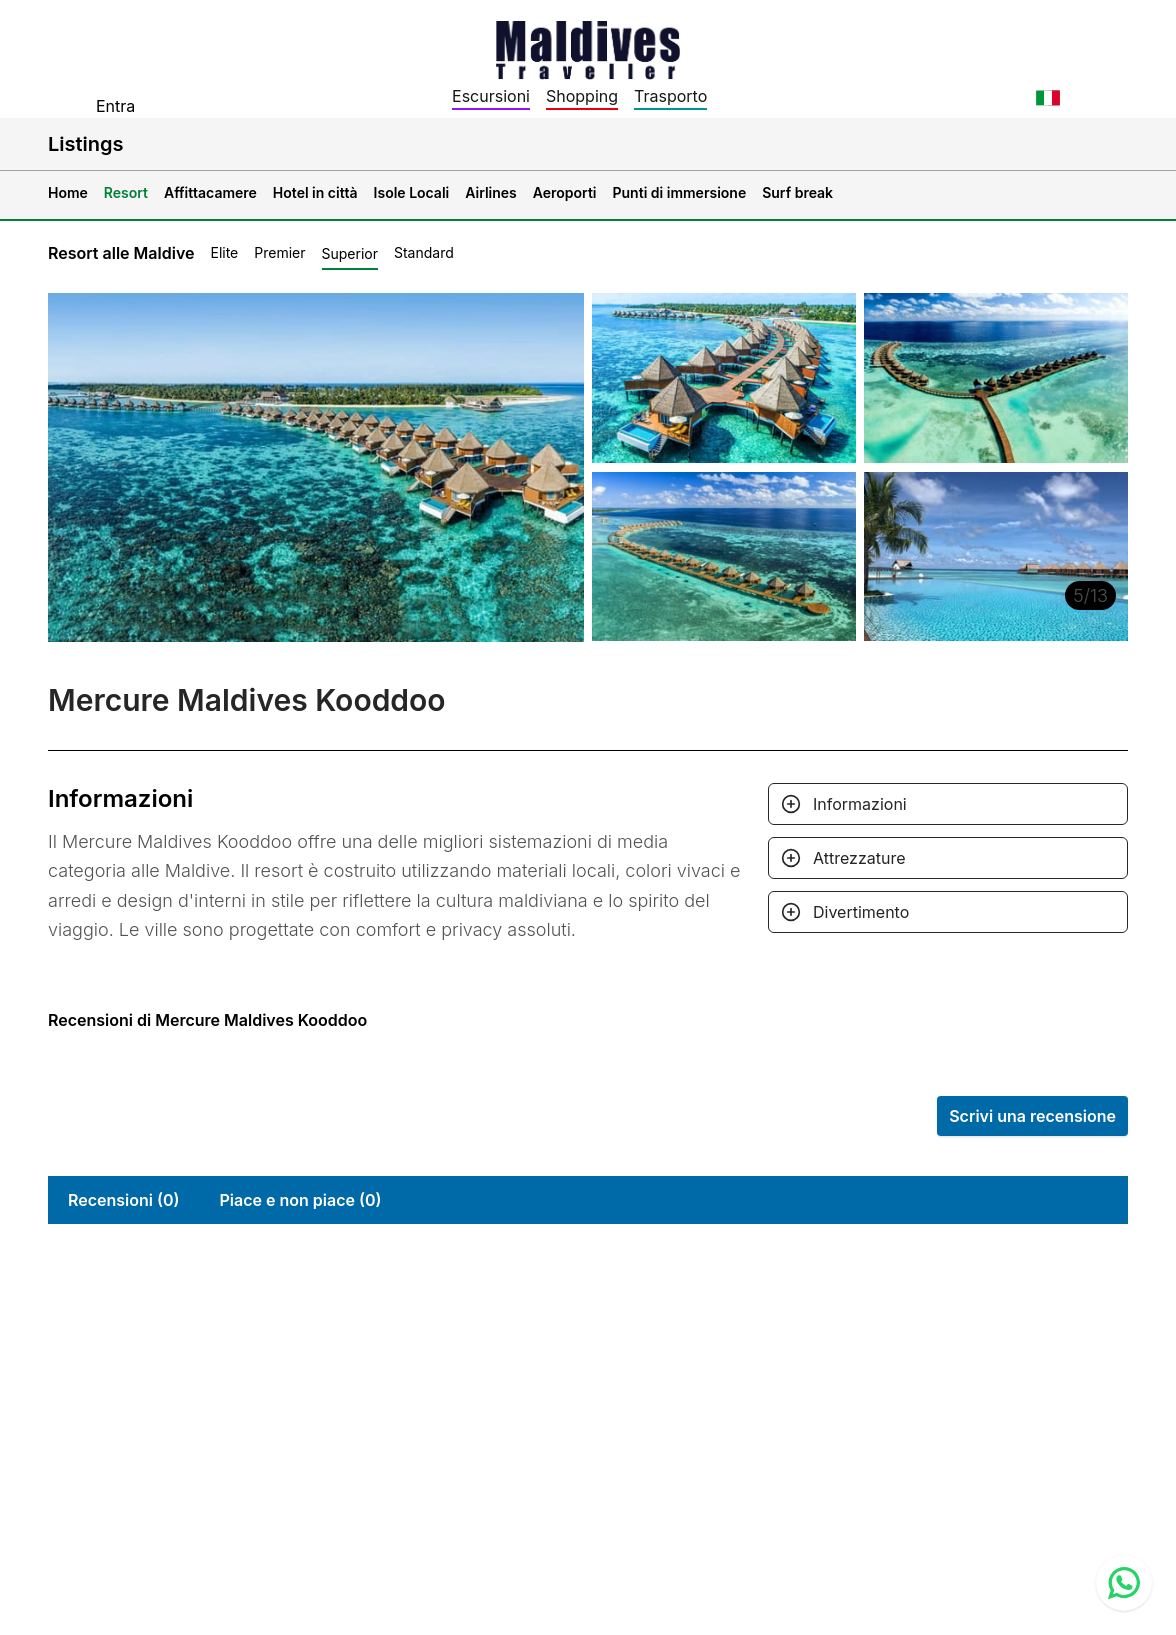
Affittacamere (210, 192)
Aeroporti (565, 192)
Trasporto (670, 96)
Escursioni (491, 96)
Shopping (582, 96)
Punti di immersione (680, 192)
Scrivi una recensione (1032, 1116)
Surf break (797, 192)
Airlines (491, 192)
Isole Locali (412, 192)
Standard (424, 252)
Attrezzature (859, 858)
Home (68, 192)
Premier (279, 252)
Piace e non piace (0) (300, 1200)
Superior (350, 253)
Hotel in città (315, 192)
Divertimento (861, 912)
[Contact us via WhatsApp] (1124, 1583)
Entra (115, 106)
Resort (126, 192)
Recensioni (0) (123, 1200)
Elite (224, 252)
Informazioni (860, 804)
